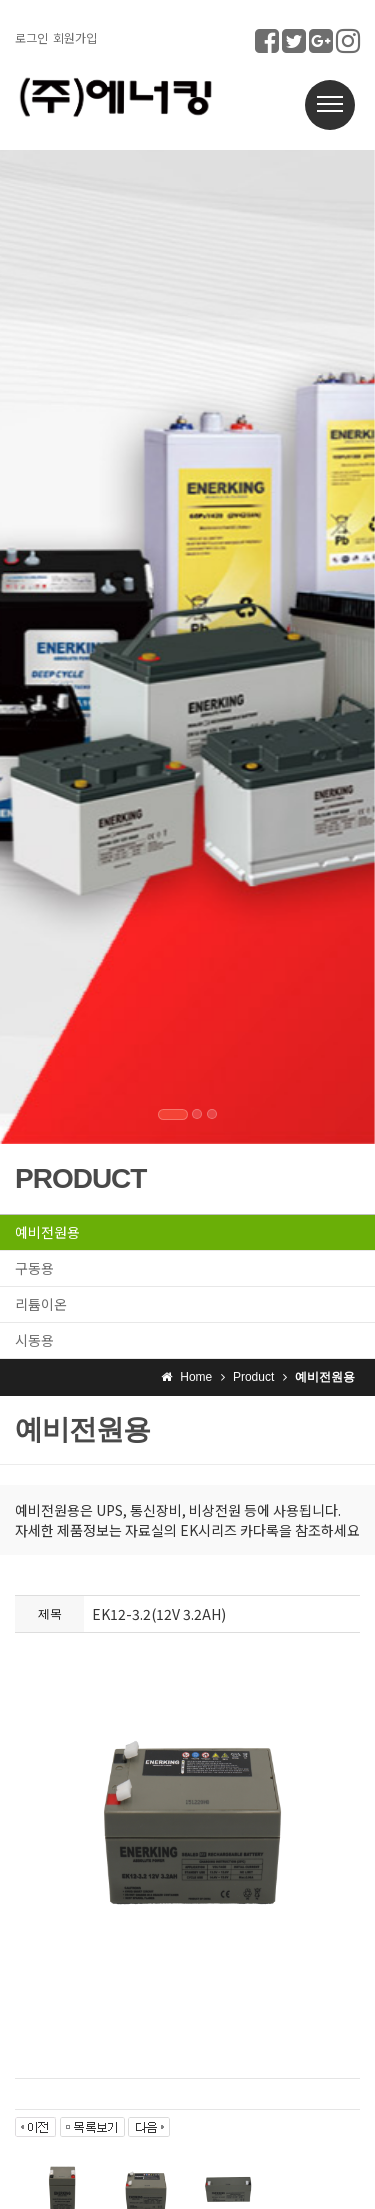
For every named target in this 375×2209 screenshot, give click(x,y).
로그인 (31, 37)
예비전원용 (47, 1232)
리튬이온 (41, 1304)
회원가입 (75, 37)
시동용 (34, 1340)
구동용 (34, 1268)
